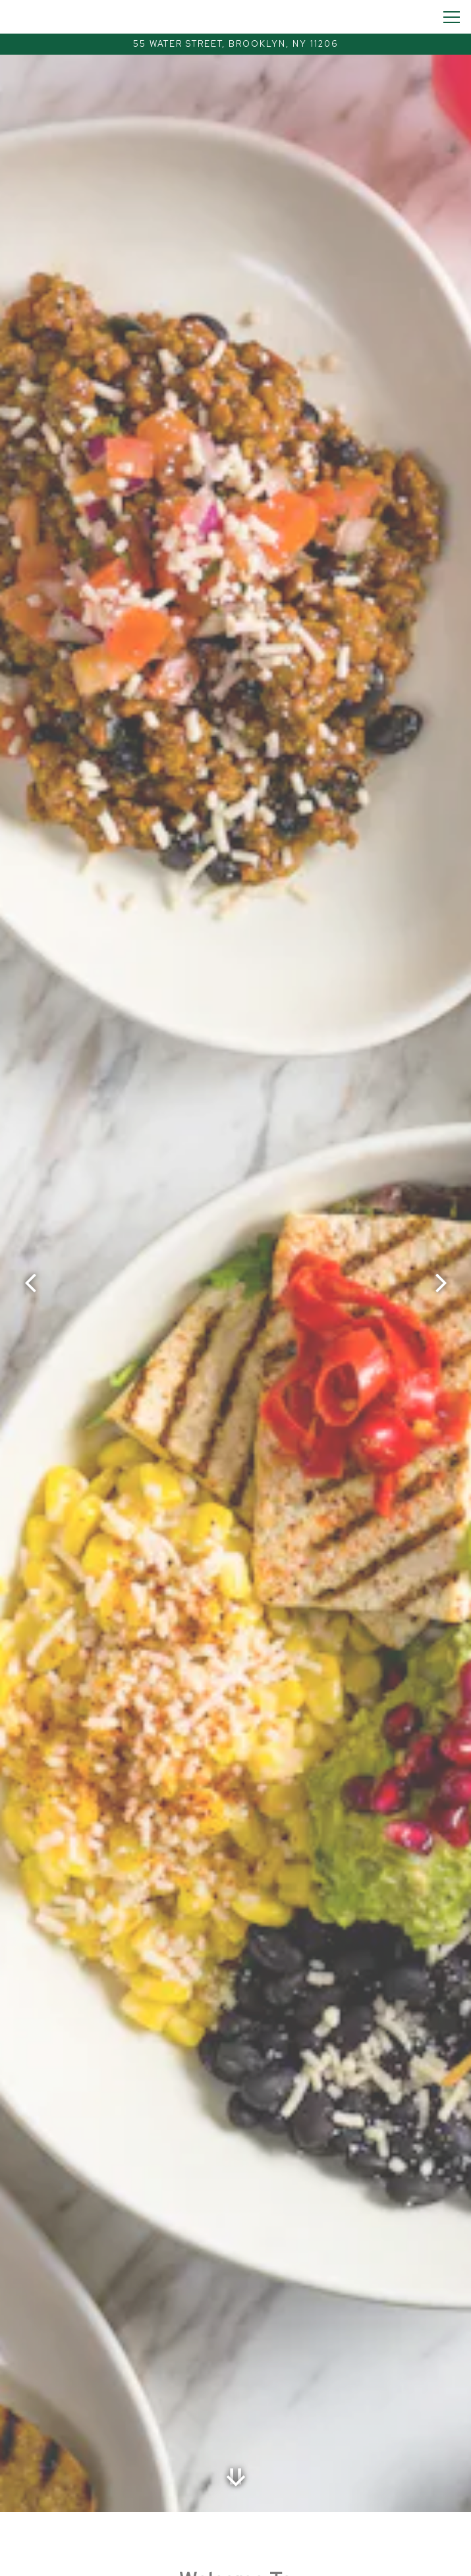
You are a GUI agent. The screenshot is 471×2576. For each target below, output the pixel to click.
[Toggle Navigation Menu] (451, 17)
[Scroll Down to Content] (236, 2476)
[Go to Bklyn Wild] (235, 44)
